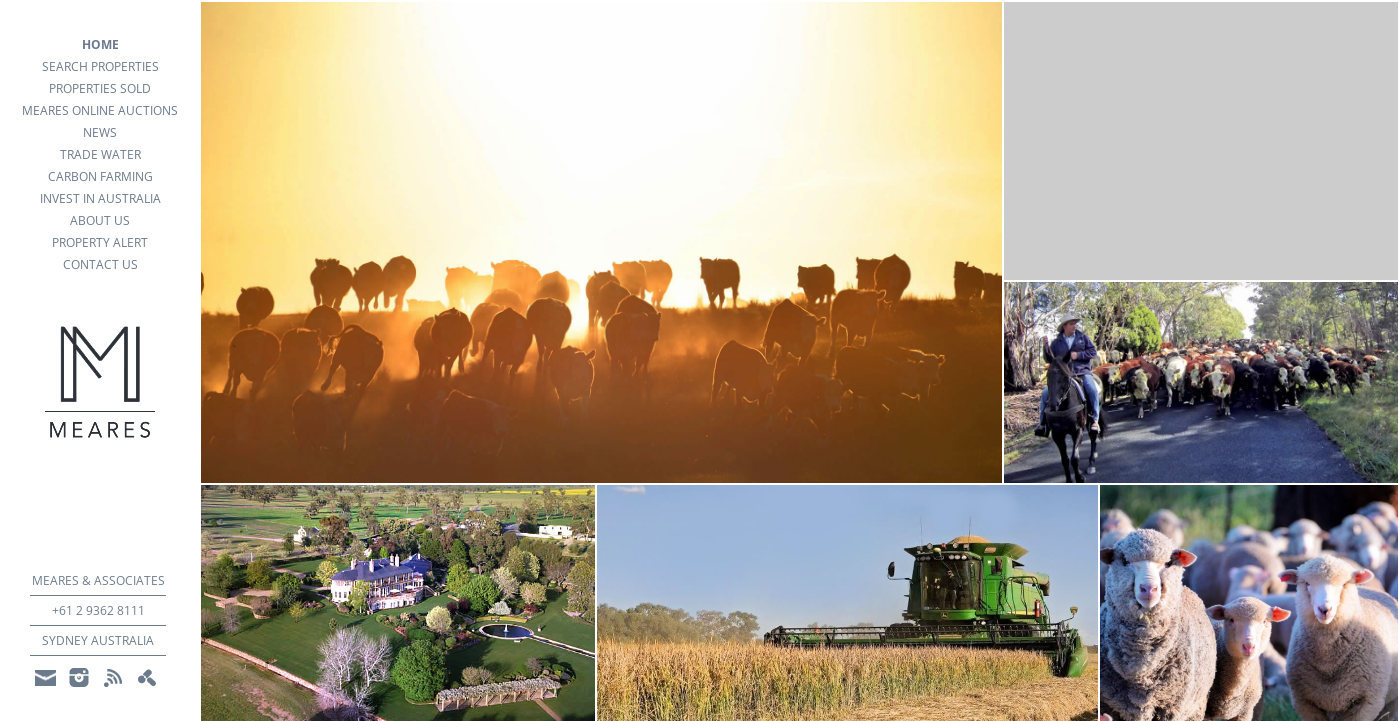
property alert (100, 242)
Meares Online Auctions (100, 110)
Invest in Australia (100, 198)
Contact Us (100, 264)
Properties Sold (100, 88)
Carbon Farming (100, 176)
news (100, 132)
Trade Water (100, 154)
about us (100, 220)
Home (100, 44)
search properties (100, 66)
